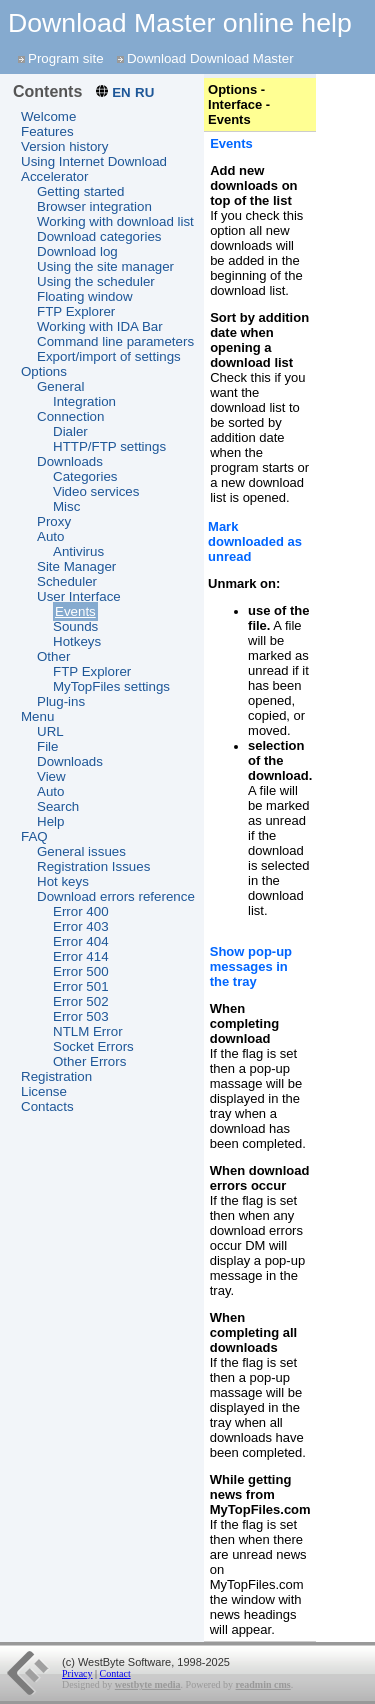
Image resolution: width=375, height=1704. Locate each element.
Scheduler (67, 581)
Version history (64, 146)
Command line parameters (115, 341)
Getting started (80, 191)
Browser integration (94, 206)
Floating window (85, 296)
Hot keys (63, 881)
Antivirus (78, 551)
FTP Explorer (76, 311)
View (51, 776)
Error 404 (81, 941)
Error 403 (81, 926)
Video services (96, 491)
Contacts (47, 1106)
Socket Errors (93, 1046)
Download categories (99, 236)
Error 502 (81, 1001)
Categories (85, 476)
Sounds (75, 626)
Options (44, 371)
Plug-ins (61, 701)
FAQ (34, 836)
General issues (81, 851)
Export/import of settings (109, 356)
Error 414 (81, 956)
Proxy (54, 521)
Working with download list (115, 221)
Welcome (48, 116)
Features (47, 131)
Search (58, 806)
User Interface (79, 596)
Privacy (77, 1673)
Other (53, 656)
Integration (84, 401)
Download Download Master (210, 58)
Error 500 (81, 971)
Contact (115, 1673)
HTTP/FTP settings (109, 446)
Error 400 (81, 911)
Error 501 (81, 986)
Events (75, 611)
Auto (50, 536)
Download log (77, 251)
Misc (66, 506)
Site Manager (76, 566)
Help (50, 821)
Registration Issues (93, 866)
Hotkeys (77, 641)
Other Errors (89, 1061)
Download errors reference (116, 896)
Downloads (70, 461)
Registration (56, 1076)
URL (50, 731)
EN (121, 92)
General (60, 386)
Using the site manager (105, 266)
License (44, 1091)
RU (144, 92)
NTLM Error (88, 1031)
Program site (66, 58)
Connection (70, 416)
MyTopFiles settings (111, 686)
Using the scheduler (96, 281)
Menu (37, 716)
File (47, 746)
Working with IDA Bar (100, 326)
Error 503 (81, 1016)
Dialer (70, 431)
